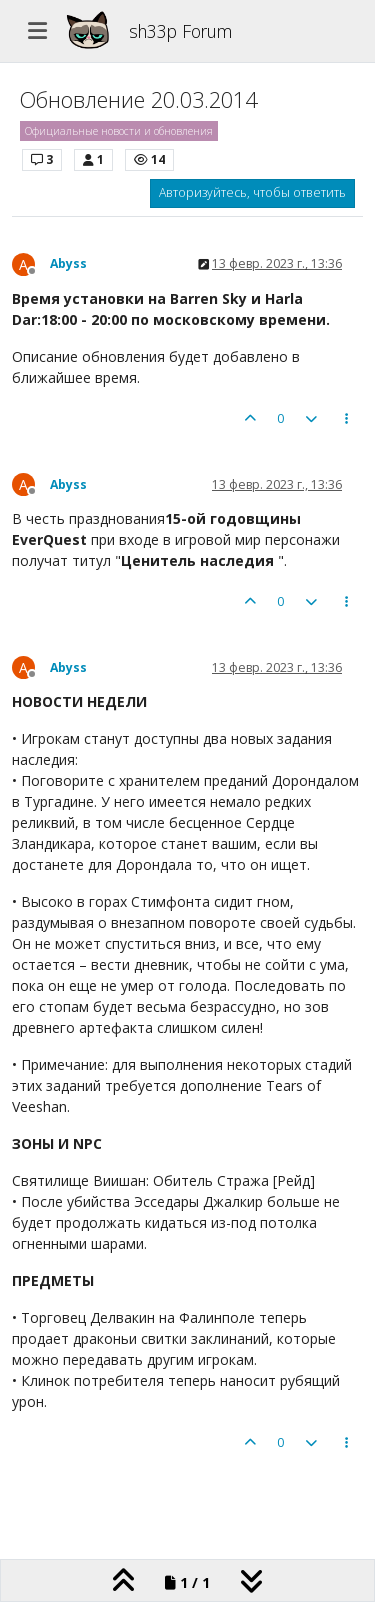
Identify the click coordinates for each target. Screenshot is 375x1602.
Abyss (68, 263)
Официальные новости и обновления (119, 131)
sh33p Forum (180, 31)
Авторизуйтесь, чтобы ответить (252, 192)
